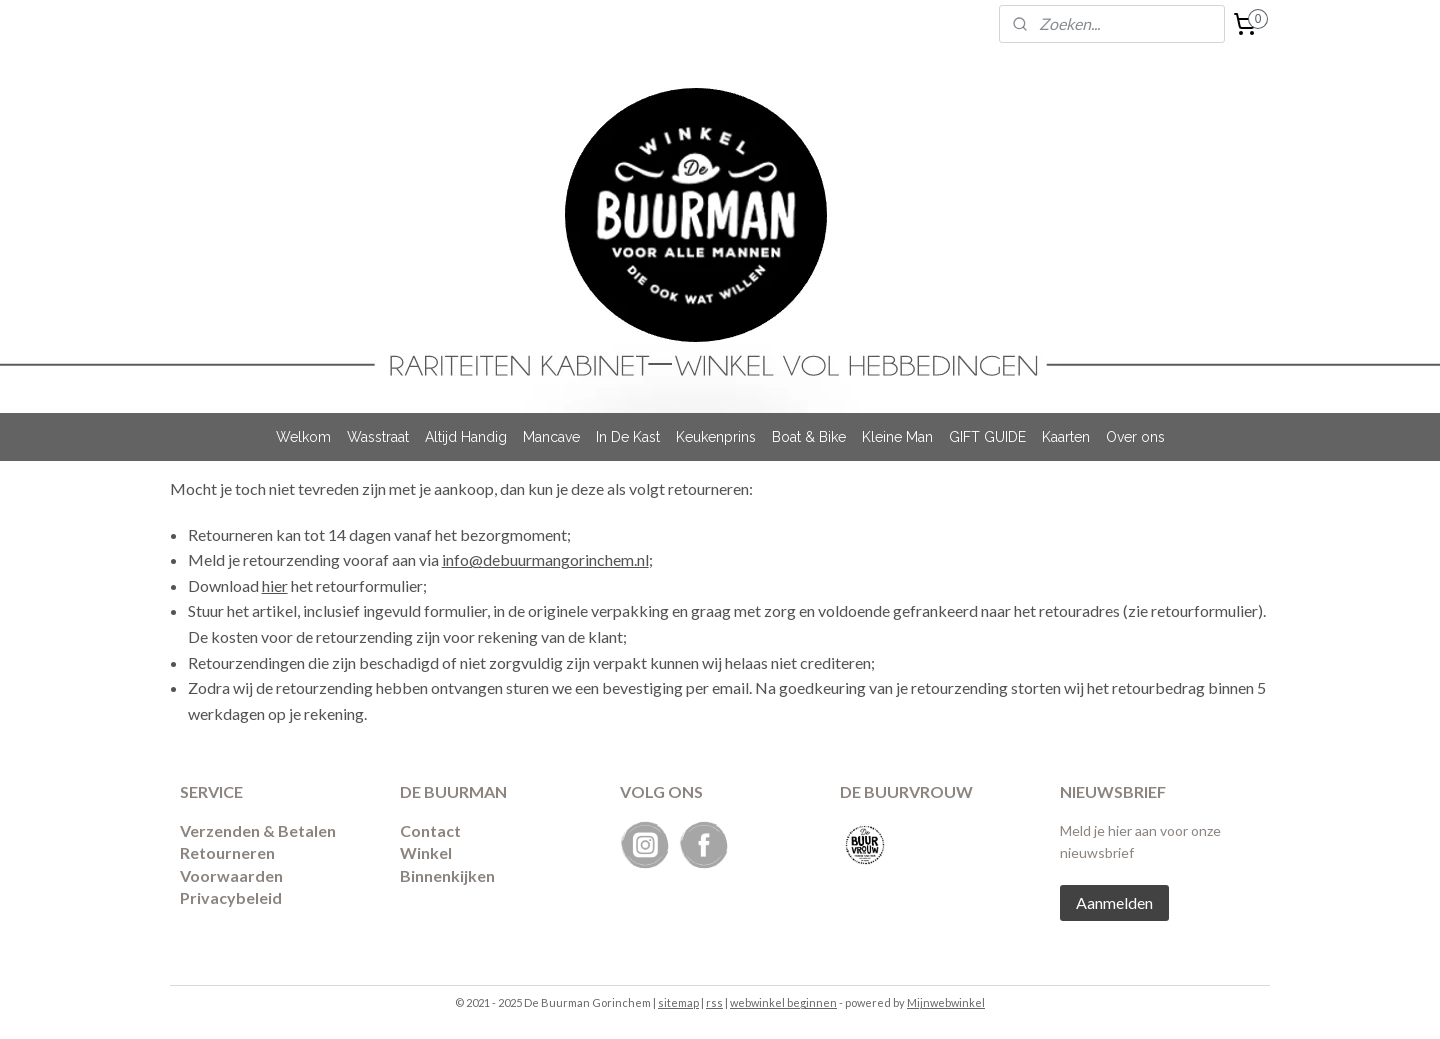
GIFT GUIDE (987, 437)
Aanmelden (1114, 902)
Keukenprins (716, 437)
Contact (430, 830)
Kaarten (1066, 437)
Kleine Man (897, 437)
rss (714, 1002)
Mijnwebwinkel (946, 1002)
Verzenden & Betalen (258, 830)
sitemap (678, 1002)
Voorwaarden (231, 875)
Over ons (1135, 437)
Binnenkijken (447, 875)
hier (275, 585)
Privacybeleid (231, 897)
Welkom (303, 437)
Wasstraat (378, 437)
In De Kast (628, 437)
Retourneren (227, 852)
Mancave (551, 437)
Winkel (426, 852)
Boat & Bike (809, 437)
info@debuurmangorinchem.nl (545, 559)
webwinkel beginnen (783, 1002)
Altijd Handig (466, 437)
